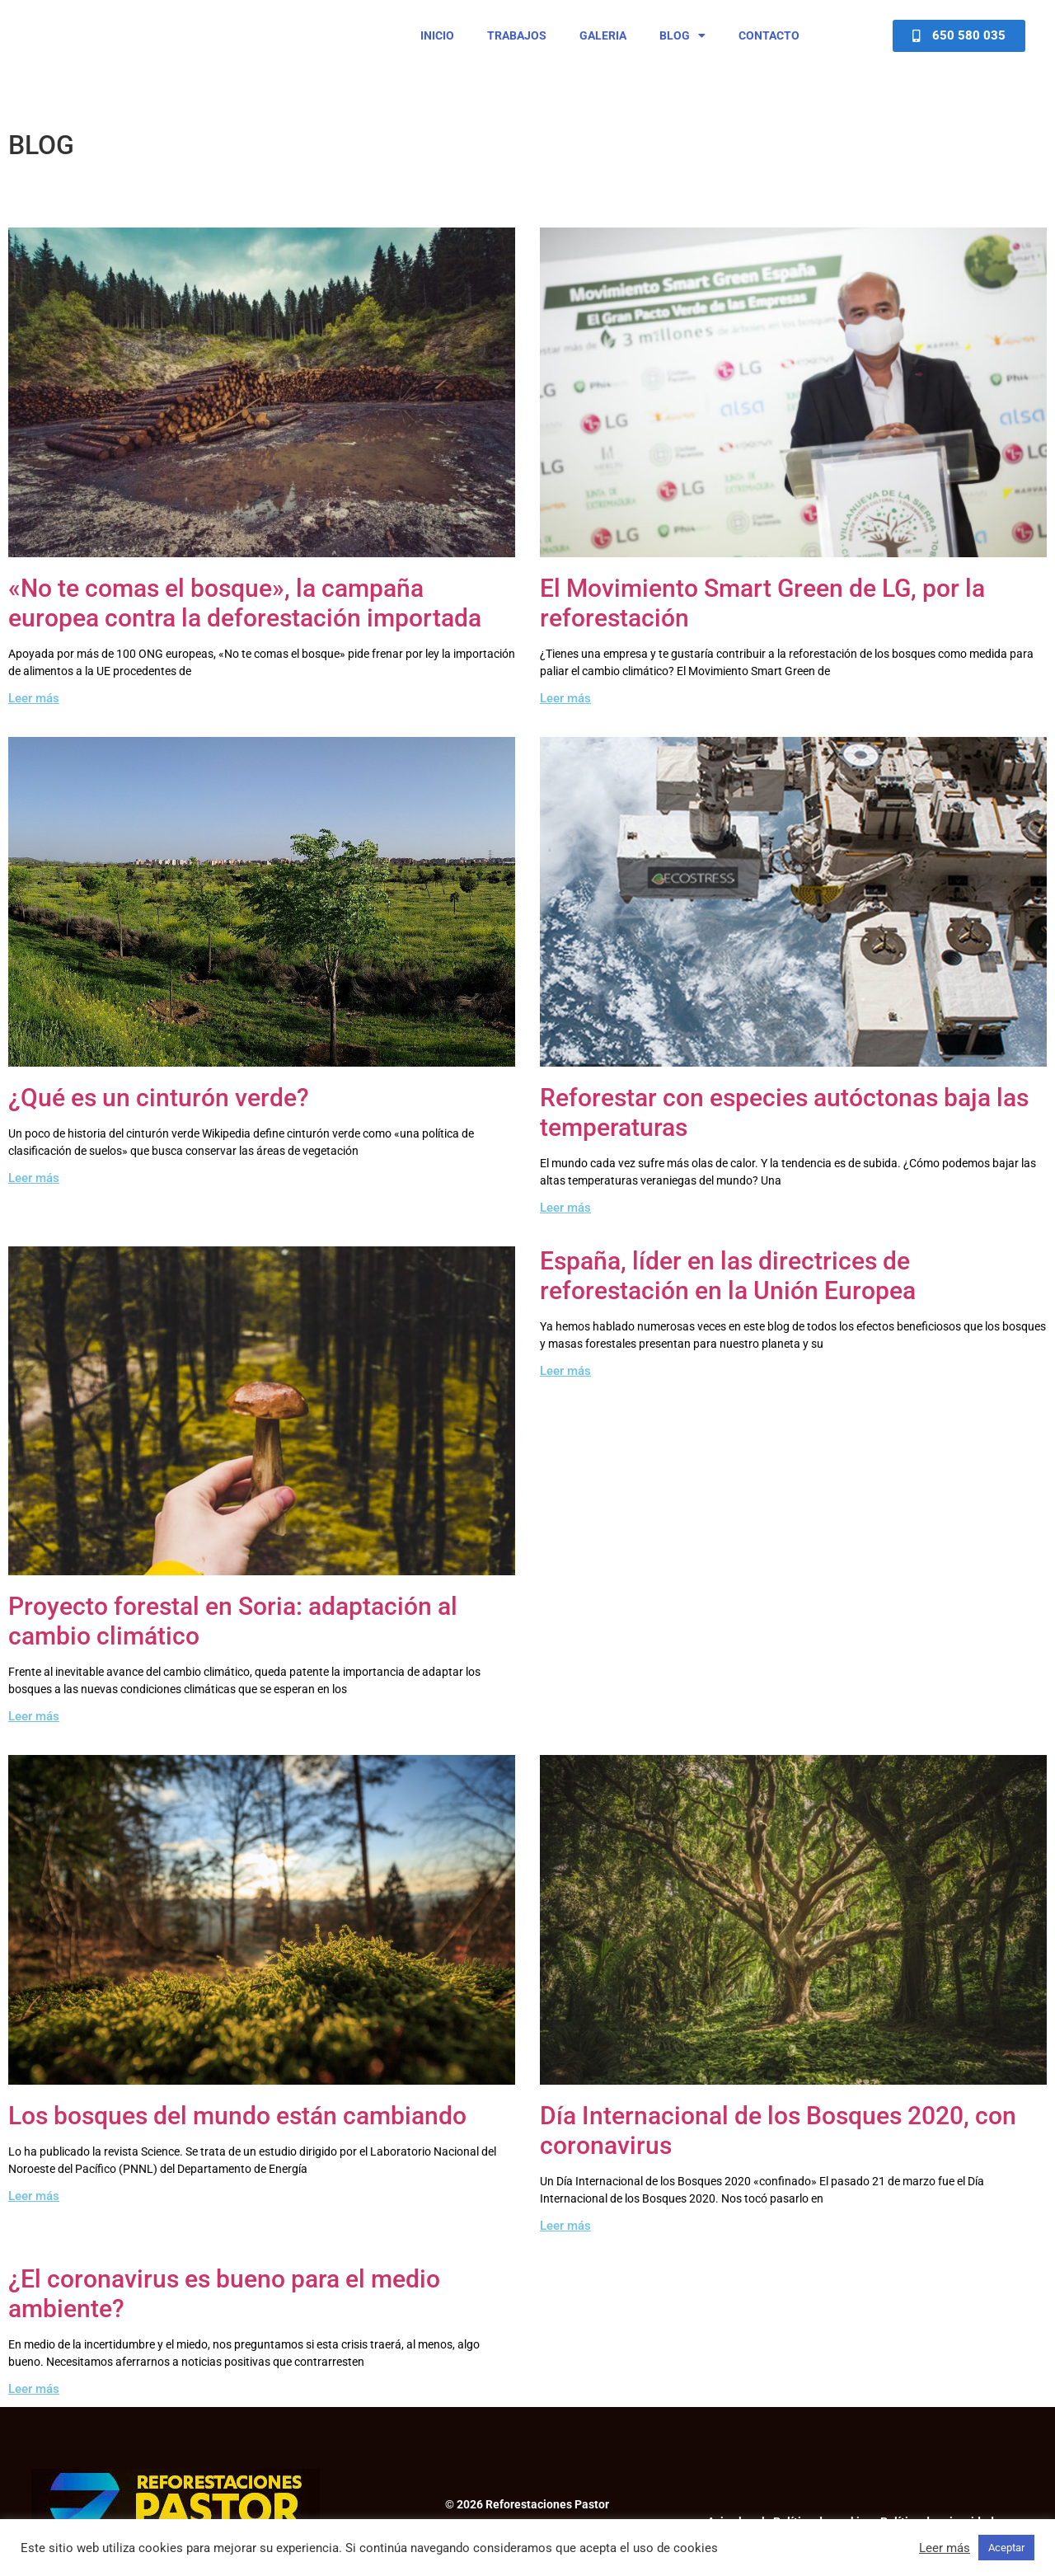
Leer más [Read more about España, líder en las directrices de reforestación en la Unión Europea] (565, 1384)
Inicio (437, 42)
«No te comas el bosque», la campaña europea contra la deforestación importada (244, 617)
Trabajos (516, 42)
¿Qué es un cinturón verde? (158, 1111)
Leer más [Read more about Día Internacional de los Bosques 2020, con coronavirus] (565, 2240)
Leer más (944, 2548)
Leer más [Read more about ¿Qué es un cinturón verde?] (33, 1192)
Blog (682, 43)
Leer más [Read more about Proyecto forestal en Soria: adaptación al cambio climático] (33, 1731)
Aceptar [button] (1006, 2547)
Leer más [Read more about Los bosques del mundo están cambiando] (33, 2210)
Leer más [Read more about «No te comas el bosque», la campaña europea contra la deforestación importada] (33, 712)
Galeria (602, 42)
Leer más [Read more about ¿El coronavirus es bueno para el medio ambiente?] (33, 2403)
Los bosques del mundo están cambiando (237, 2130)
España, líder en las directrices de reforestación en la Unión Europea (728, 1289)
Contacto (768, 42)
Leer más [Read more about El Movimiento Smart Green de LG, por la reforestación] (565, 712)
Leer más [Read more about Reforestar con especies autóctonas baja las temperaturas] (565, 1221)
